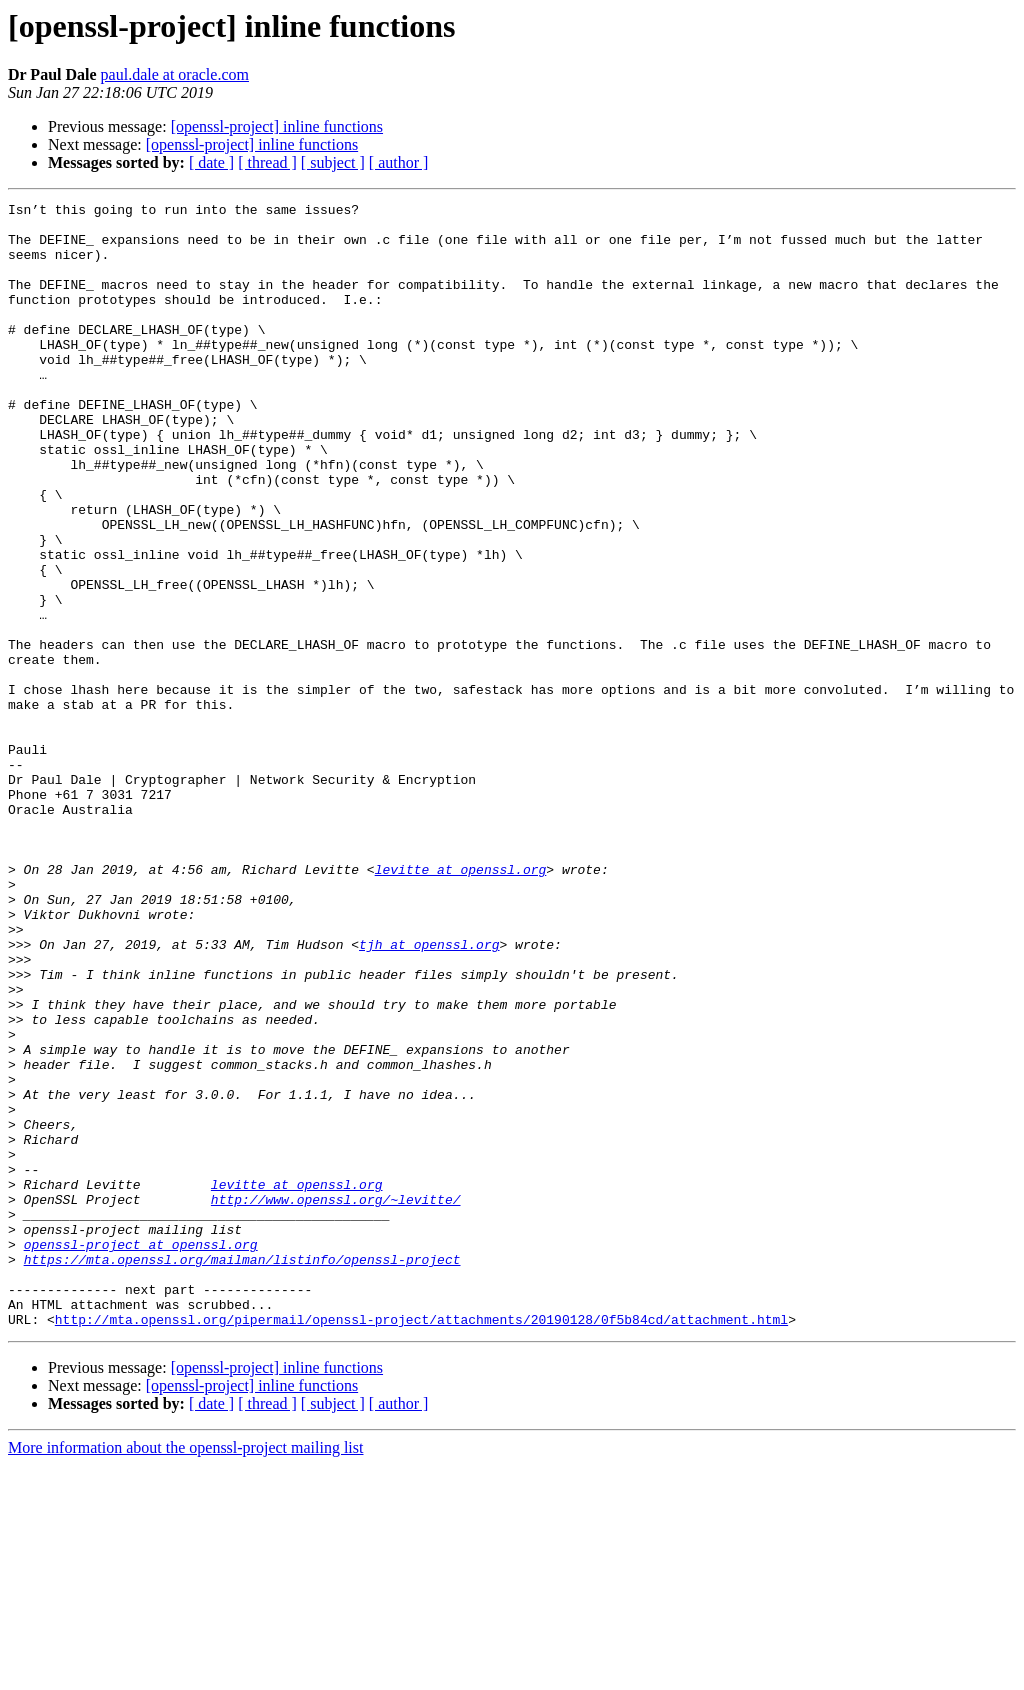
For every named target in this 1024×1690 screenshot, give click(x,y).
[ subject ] (333, 162)
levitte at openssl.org (461, 1004)
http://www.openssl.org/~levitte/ (336, 1400)
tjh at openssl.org (429, 1094)
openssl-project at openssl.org (141, 1454)
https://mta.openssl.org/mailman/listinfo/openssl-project (242, 1472)
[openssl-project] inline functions (277, 126)
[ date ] (211, 162)
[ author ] (399, 162)
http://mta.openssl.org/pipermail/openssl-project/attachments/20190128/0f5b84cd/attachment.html (421, 1544)
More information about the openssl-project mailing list (185, 1672)
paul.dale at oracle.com (175, 74)
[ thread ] (267, 162)
